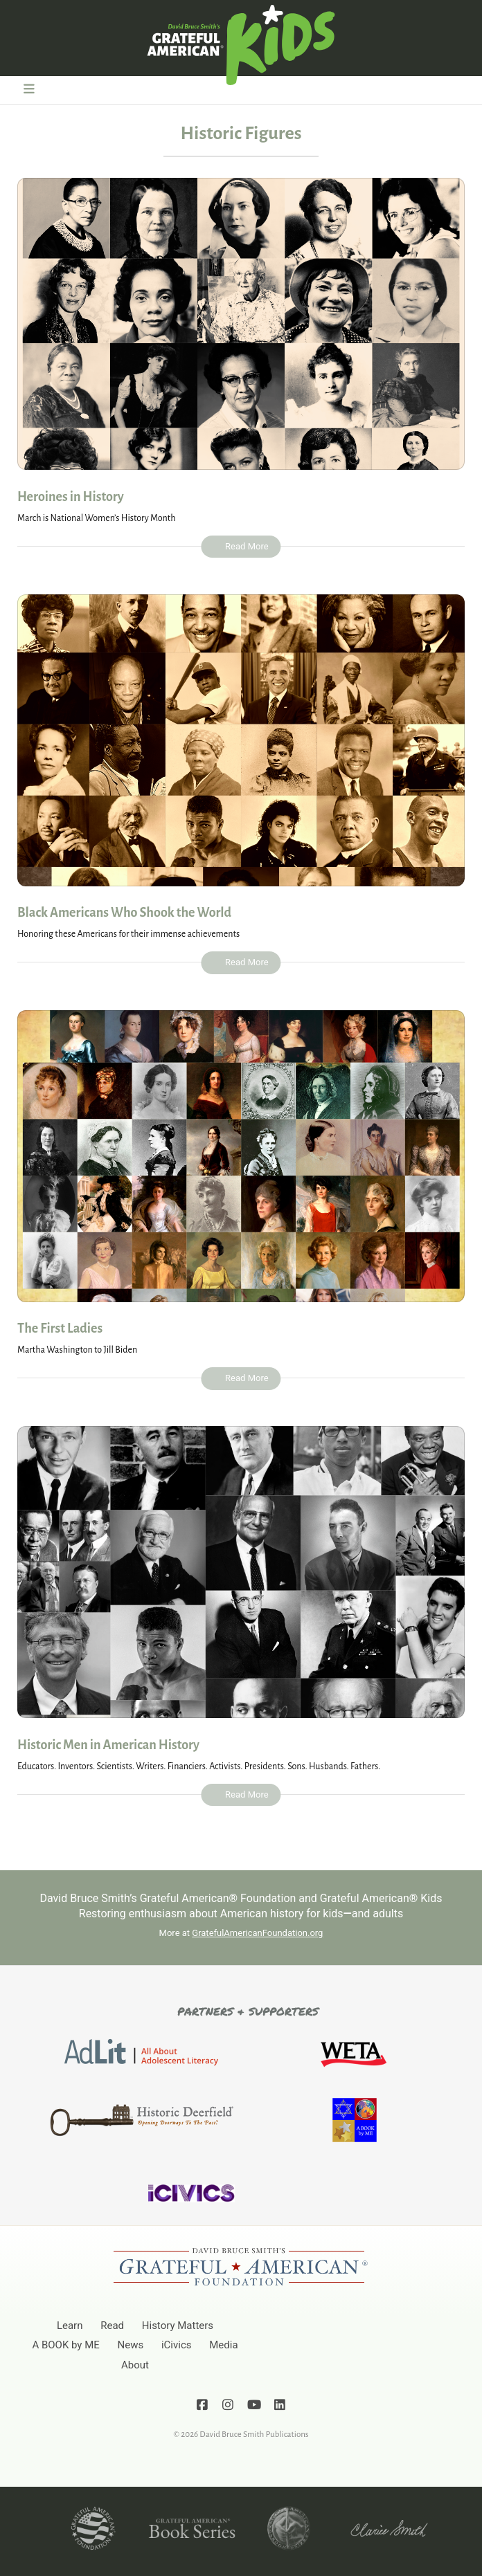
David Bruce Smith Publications (253, 2434)
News (131, 2345)
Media (223, 2345)
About (135, 2365)
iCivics (176, 2345)
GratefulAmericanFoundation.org (257, 1933)
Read (112, 2325)
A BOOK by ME (65, 2345)
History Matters (177, 2325)
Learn (70, 2325)
